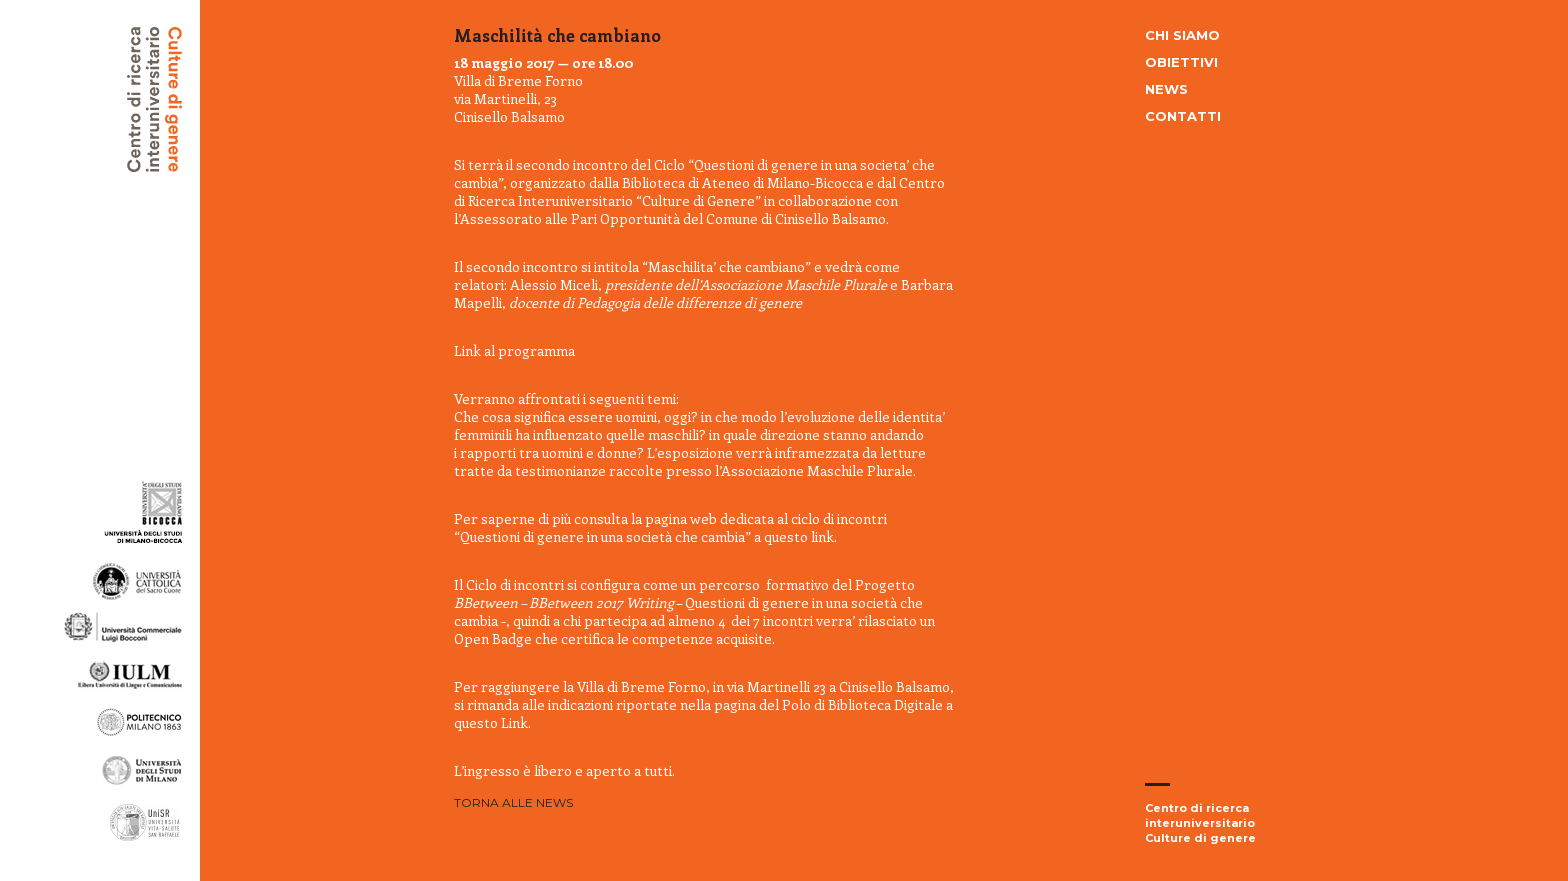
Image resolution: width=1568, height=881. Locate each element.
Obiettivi (1181, 62)
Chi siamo (1182, 35)
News (1166, 89)
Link (514, 722)
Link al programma (514, 350)
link (822, 536)
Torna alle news (513, 802)
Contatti (1183, 116)
